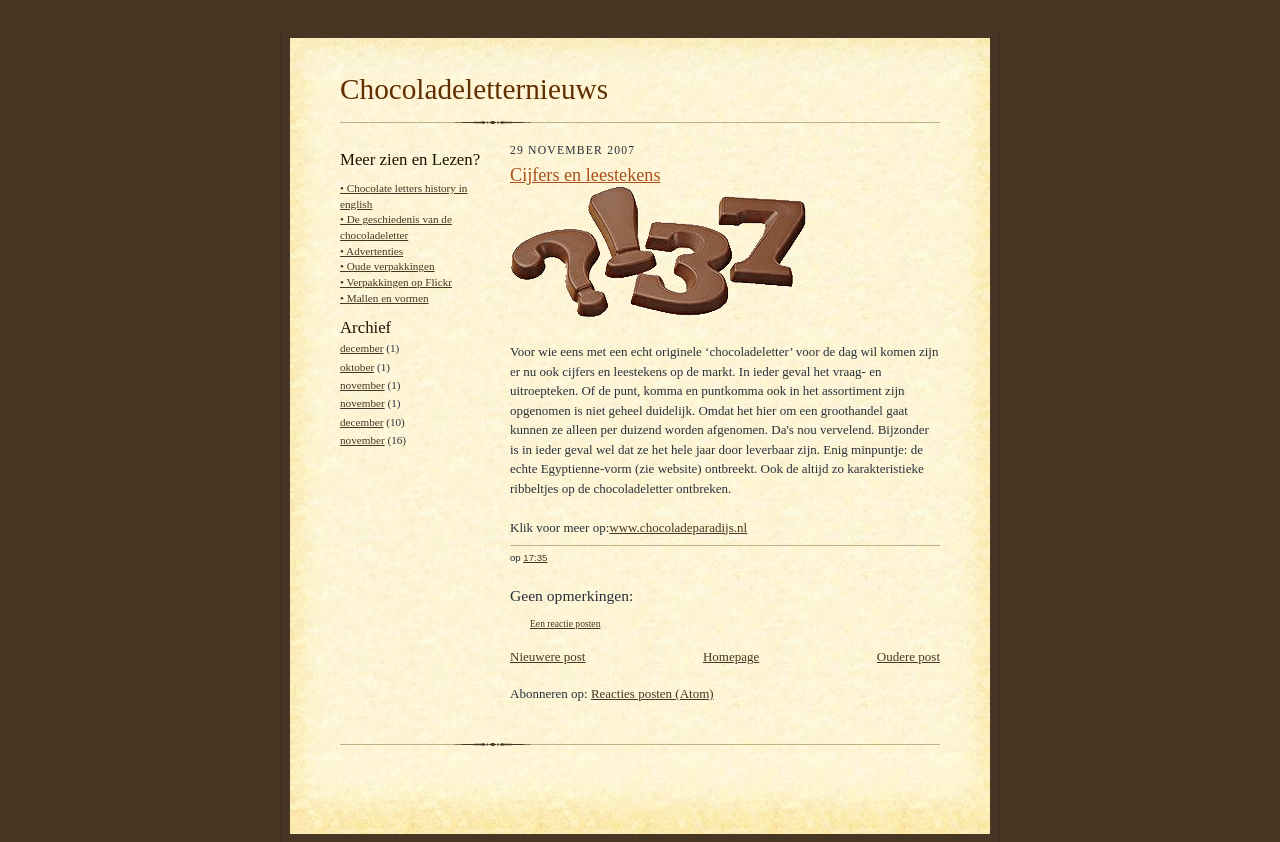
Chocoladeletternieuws (474, 89)
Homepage (731, 656)
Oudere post (908, 656)
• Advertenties (371, 251)
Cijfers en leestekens (585, 175)
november (362, 385)
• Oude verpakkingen (387, 266)
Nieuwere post (547, 656)
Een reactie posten (565, 623)
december (361, 348)
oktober (357, 367)
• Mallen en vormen (384, 298)
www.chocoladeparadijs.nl (678, 527)
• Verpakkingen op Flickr (396, 282)
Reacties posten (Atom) (652, 693)
